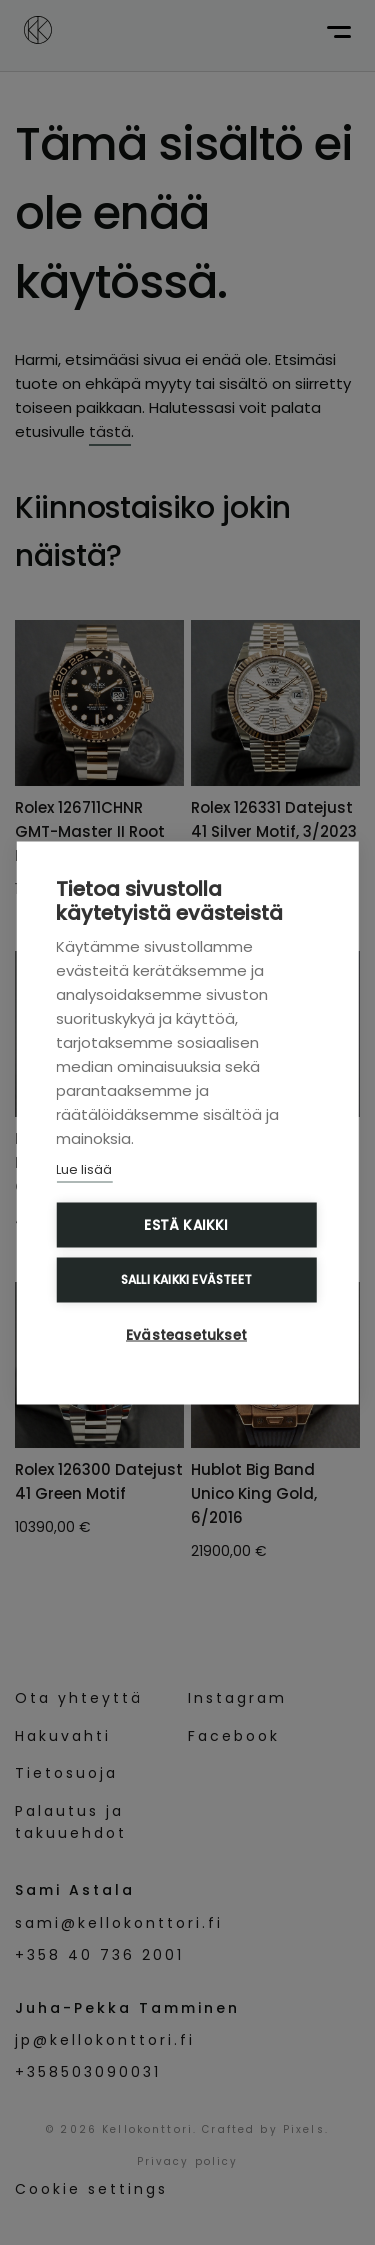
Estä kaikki (186, 1224)
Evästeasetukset (186, 1334)
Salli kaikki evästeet (186, 1279)
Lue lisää (84, 1168)
